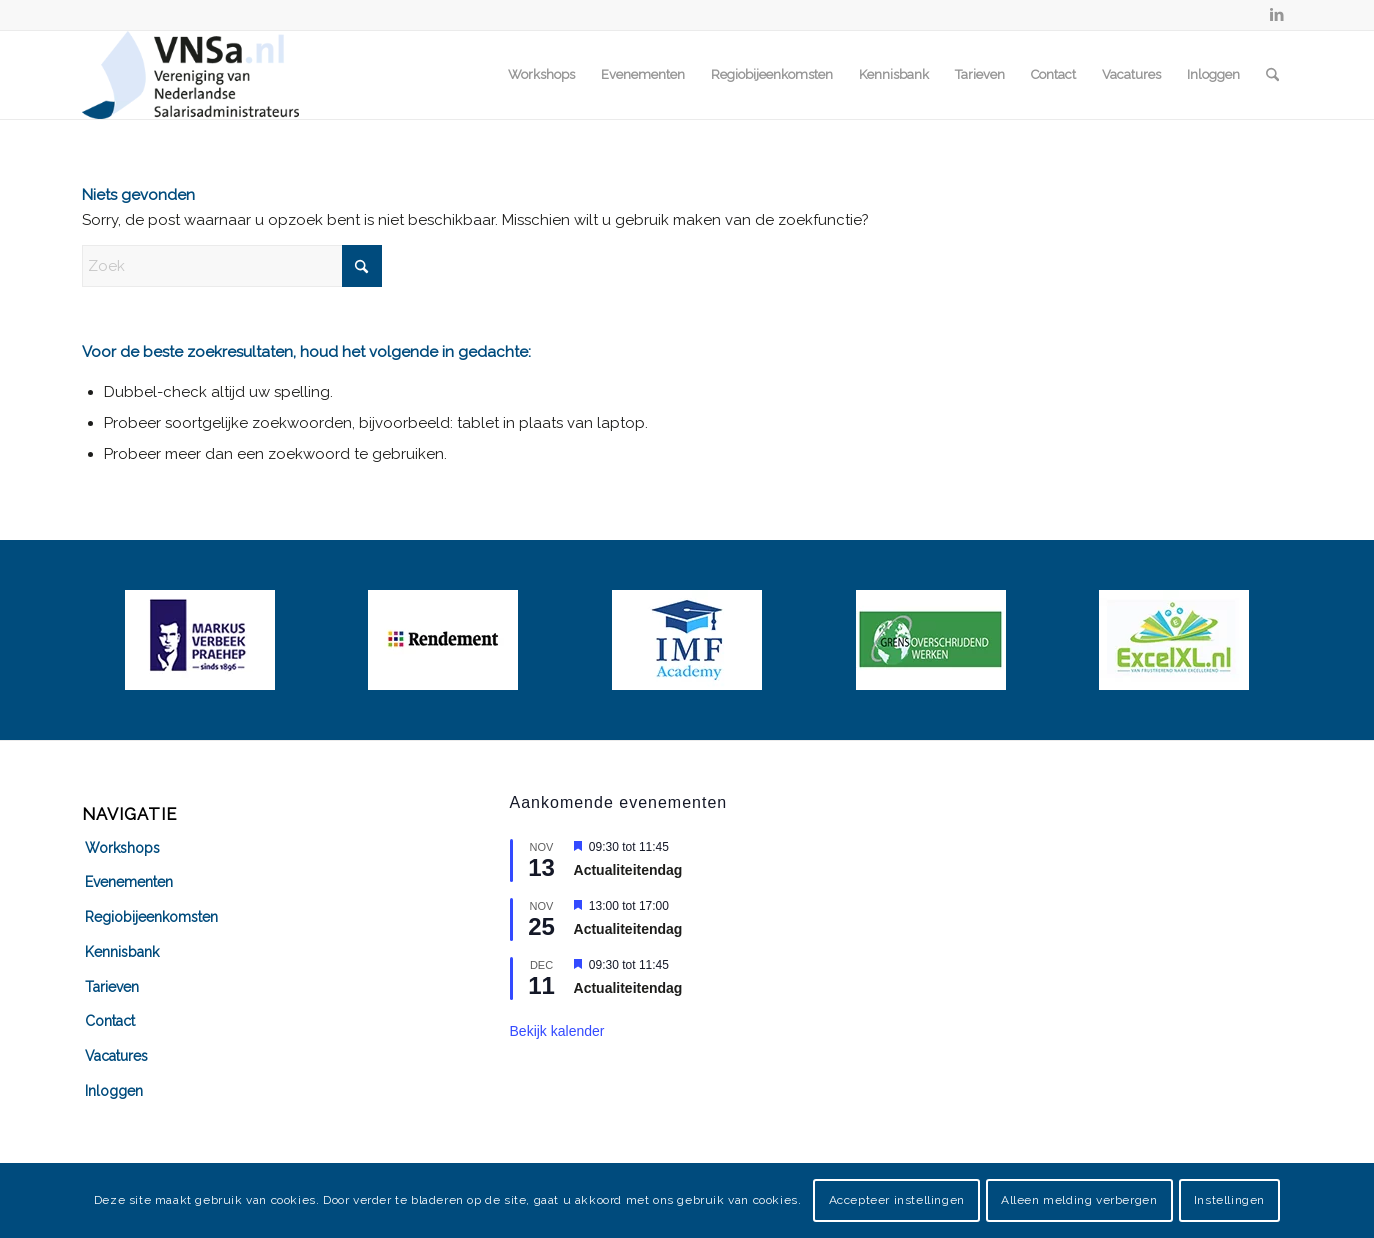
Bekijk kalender (557, 1031)
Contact (110, 1021)
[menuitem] (541, 75)
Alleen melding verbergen (1079, 1200)
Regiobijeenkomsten (151, 917)
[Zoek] (1272, 75)
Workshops (122, 848)
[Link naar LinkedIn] (1277, 15)
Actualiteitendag (628, 870)
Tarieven (112, 987)
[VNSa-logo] (190, 75)
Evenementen (129, 882)
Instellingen (1229, 1200)
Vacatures (116, 1056)
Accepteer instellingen (897, 1200)
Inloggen (114, 1091)
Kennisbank (122, 952)
